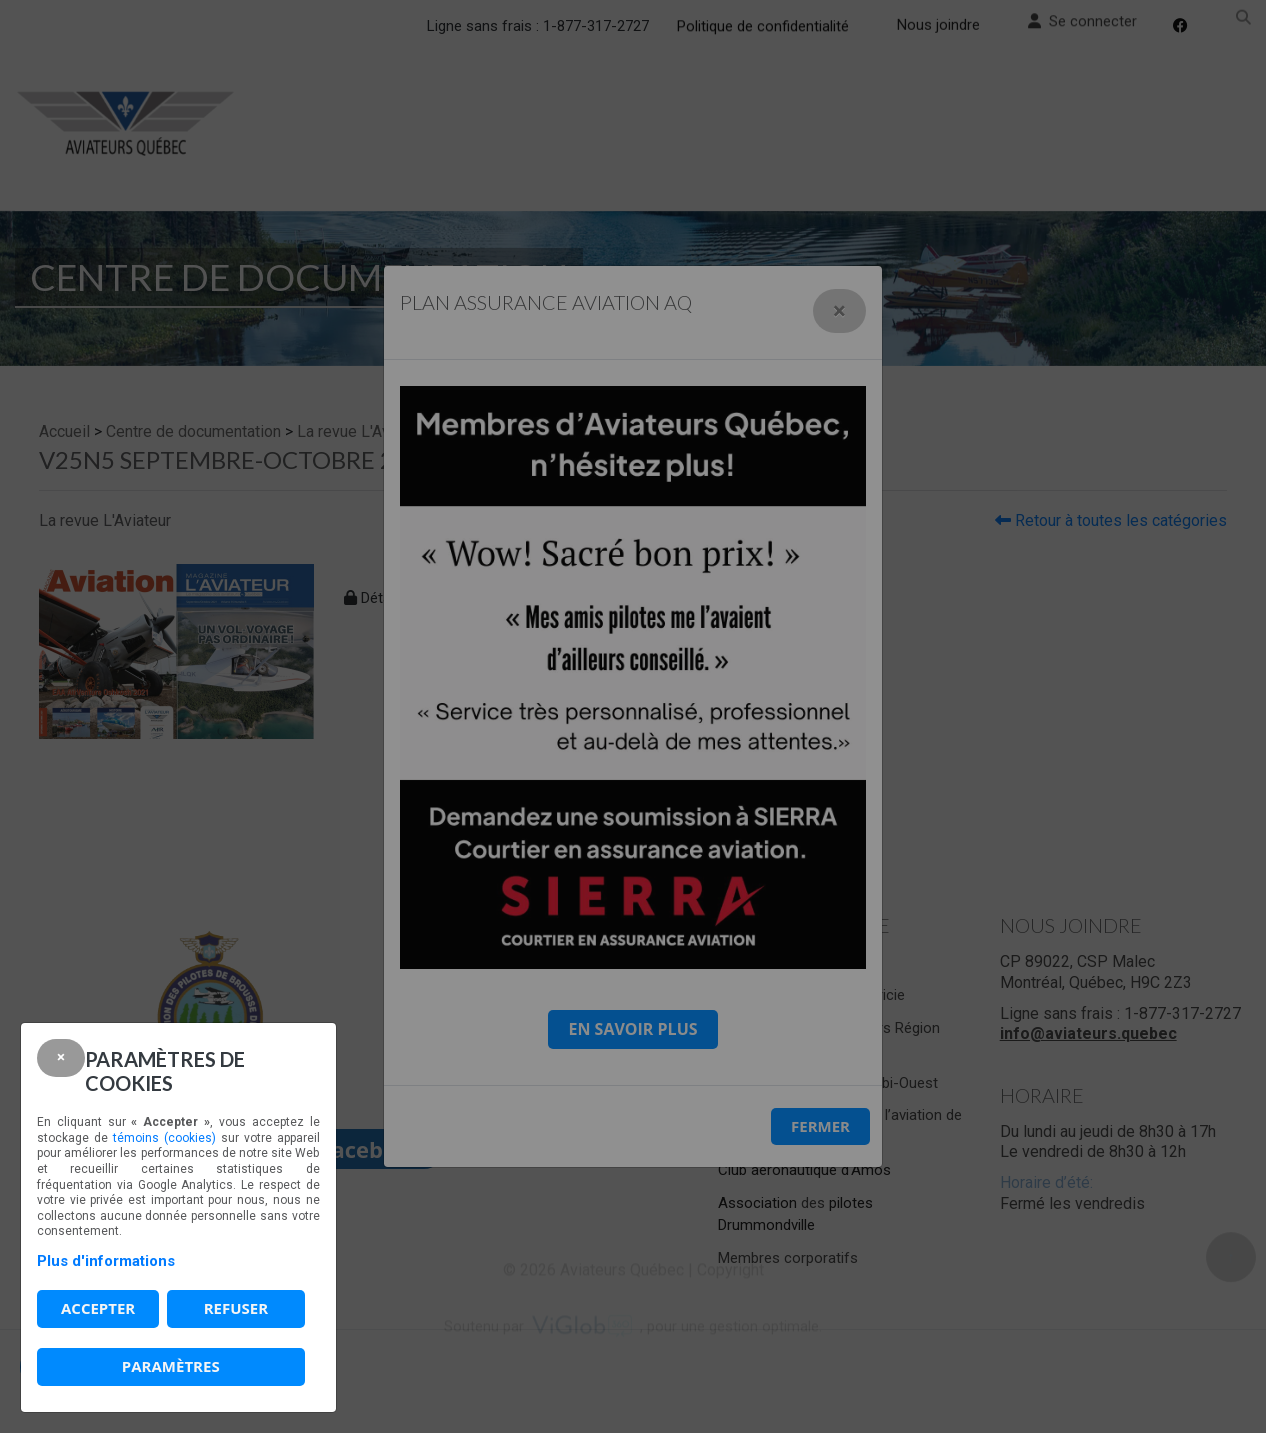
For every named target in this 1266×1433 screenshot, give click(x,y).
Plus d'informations (106, 1261)
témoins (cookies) (164, 1138)
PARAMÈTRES (171, 1366)
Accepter (98, 1308)
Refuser (236, 1308)
